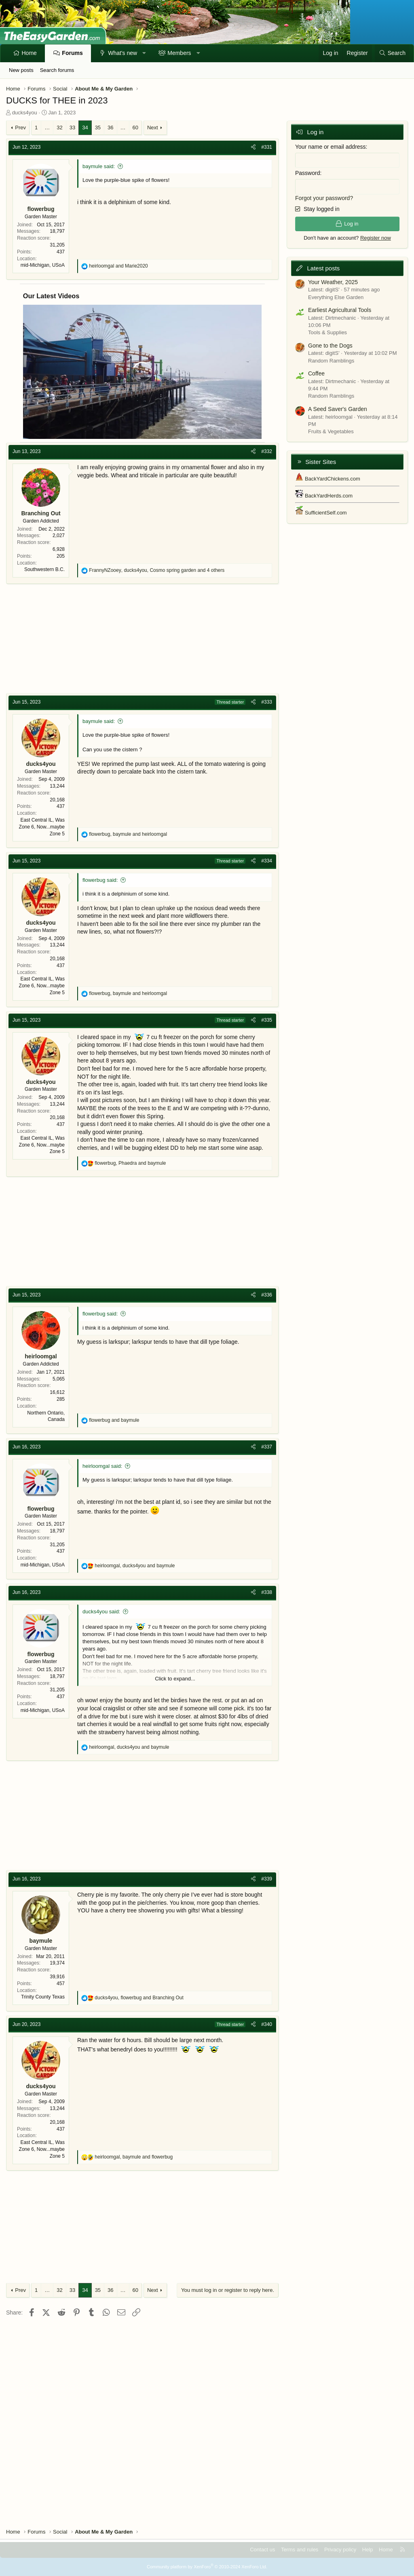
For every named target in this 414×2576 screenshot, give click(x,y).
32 (59, 127)
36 (110, 127)
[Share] (253, 147)
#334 (266, 861)
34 (85, 127)
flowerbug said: (100, 880)
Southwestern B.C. (44, 569)
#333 (266, 702)
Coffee (316, 373)
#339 (266, 1879)
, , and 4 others (156, 570)
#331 (266, 147)
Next (152, 127)
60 (135, 127)
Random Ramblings (331, 361)
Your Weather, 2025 (333, 282)
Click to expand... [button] (175, 1679)
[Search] (392, 53)
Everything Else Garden (335, 297)
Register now (375, 238)
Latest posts (323, 268)
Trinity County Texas (43, 1997)
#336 (266, 1295)
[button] (144, 53)
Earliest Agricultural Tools (339, 310)
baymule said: (98, 166)
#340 (266, 2024)
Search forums (57, 70)
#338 (266, 1592)
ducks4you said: (101, 1611)
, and (128, 834)
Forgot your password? (324, 198)
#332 (266, 451)
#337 (266, 1447)
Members (179, 53)
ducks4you (24, 113)
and (118, 266)
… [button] (47, 127)
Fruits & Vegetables (331, 431)
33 (72, 127)
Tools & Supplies (327, 332)
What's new (122, 53)
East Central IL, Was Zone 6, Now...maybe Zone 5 (42, 827)
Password (307, 173)
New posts (21, 70)
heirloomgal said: (102, 1466)
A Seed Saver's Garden (337, 409)
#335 (266, 1020)
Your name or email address (330, 146)
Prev (20, 127)
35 (98, 127)
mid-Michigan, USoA (43, 265)
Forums (72, 53)
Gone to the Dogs (330, 345)
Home (29, 53)
